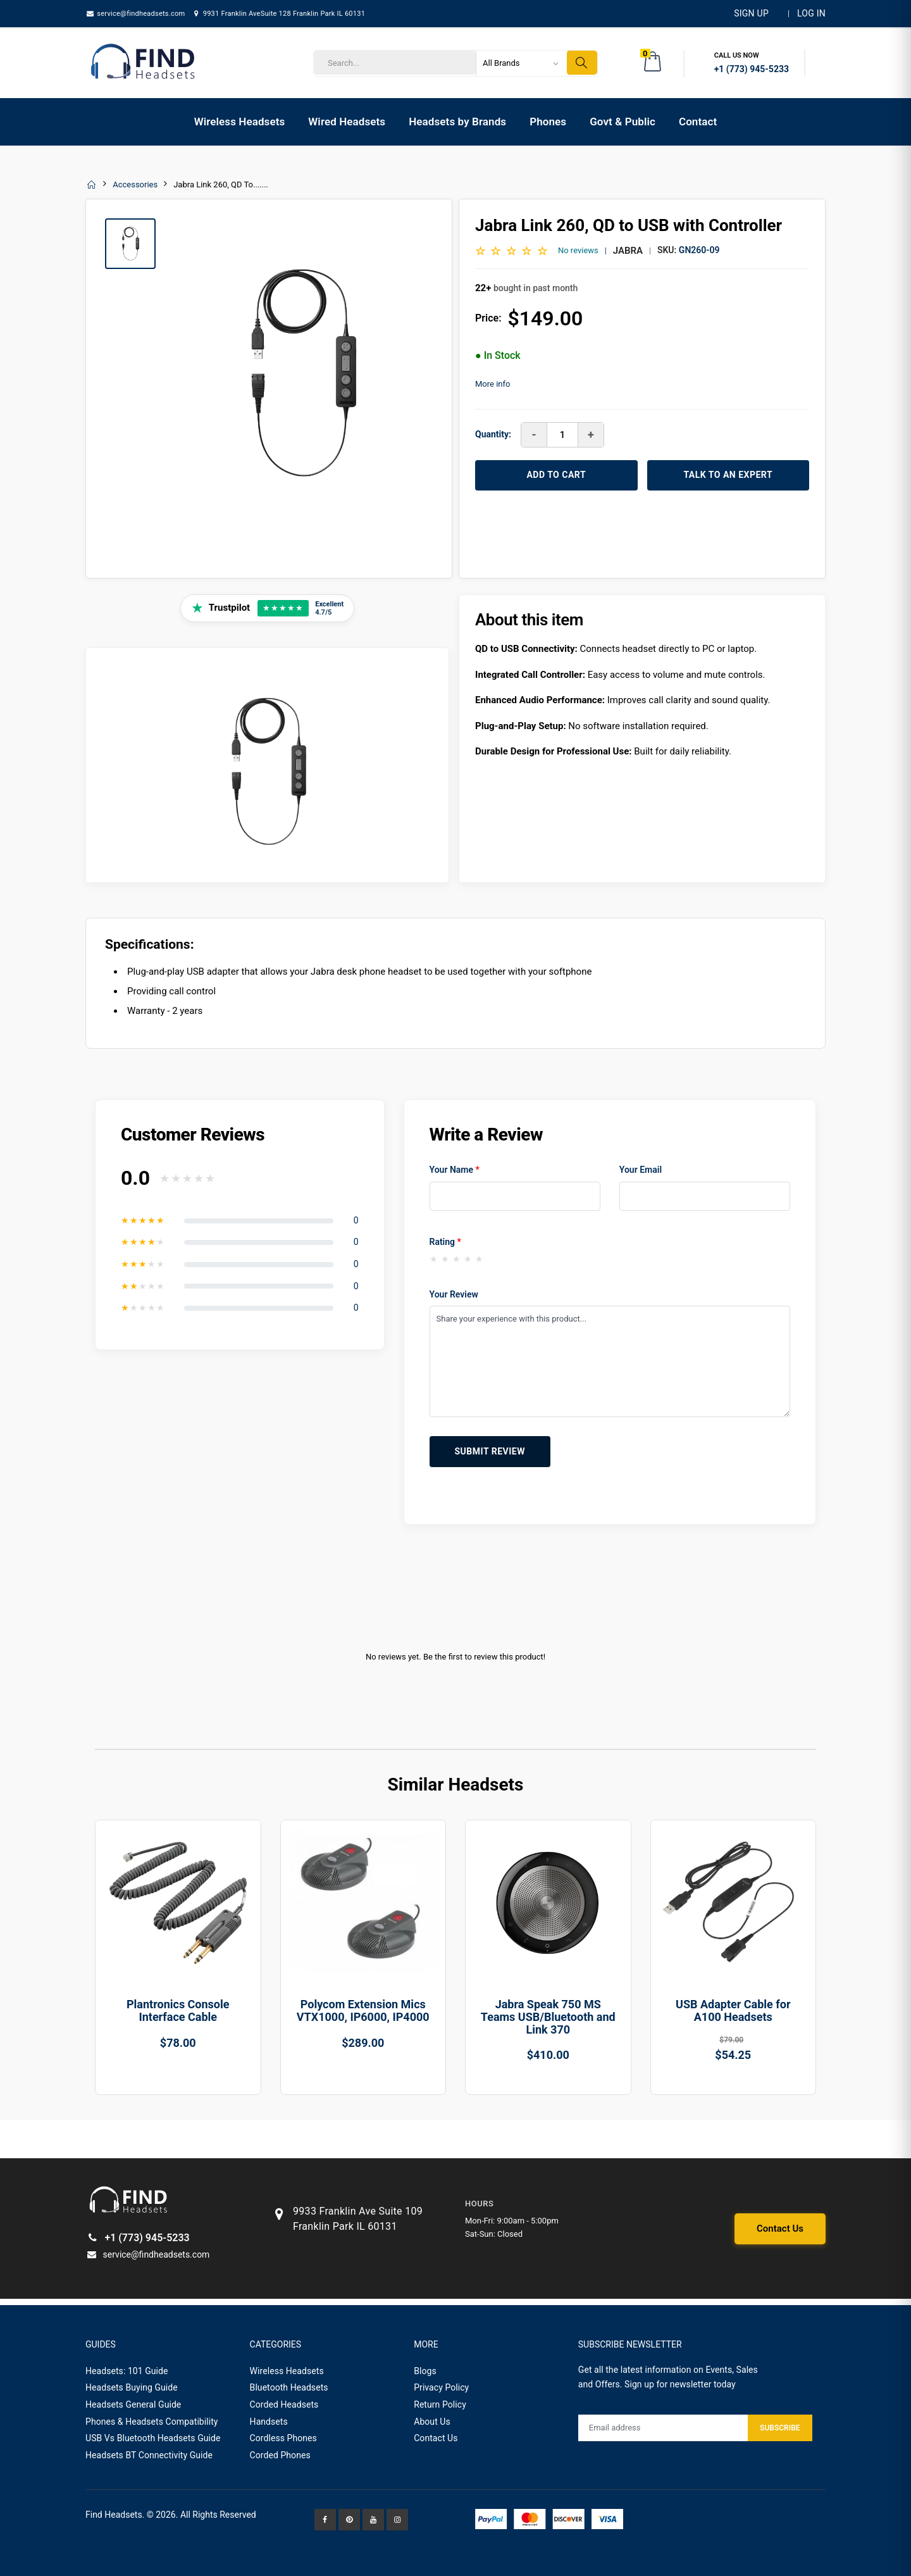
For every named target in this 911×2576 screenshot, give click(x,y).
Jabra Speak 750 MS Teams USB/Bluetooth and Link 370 (548, 2017)
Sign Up (751, 13)
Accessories (135, 184)
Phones (548, 121)
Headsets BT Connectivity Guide (149, 2455)
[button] (653, 63)
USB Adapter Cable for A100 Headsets (733, 2010)
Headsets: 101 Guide (126, 2371)
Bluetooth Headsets (289, 2387)
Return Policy (440, 2404)
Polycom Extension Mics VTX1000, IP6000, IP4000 (363, 2010)
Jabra (628, 250)
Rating (445, 1242)
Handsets (269, 2422)
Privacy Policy (441, 2387)
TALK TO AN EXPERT (727, 475)
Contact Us (780, 2228)
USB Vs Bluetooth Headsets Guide (153, 2438)
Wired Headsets (346, 121)
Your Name (455, 1170)
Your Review (454, 1294)
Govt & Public (622, 121)
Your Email (640, 1170)
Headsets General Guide (133, 2404)
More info (492, 384)
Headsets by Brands (457, 121)
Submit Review (490, 1451)
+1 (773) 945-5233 (137, 2238)
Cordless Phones (283, 2438)
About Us (432, 2422)
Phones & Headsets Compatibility (151, 2422)
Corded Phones (280, 2455)
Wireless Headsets (239, 121)
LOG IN (811, 13)
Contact (698, 121)
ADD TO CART (556, 475)
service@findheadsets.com (135, 13)
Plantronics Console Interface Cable (178, 2010)
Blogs (425, 2371)
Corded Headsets (284, 2404)
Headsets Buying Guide (131, 2387)
